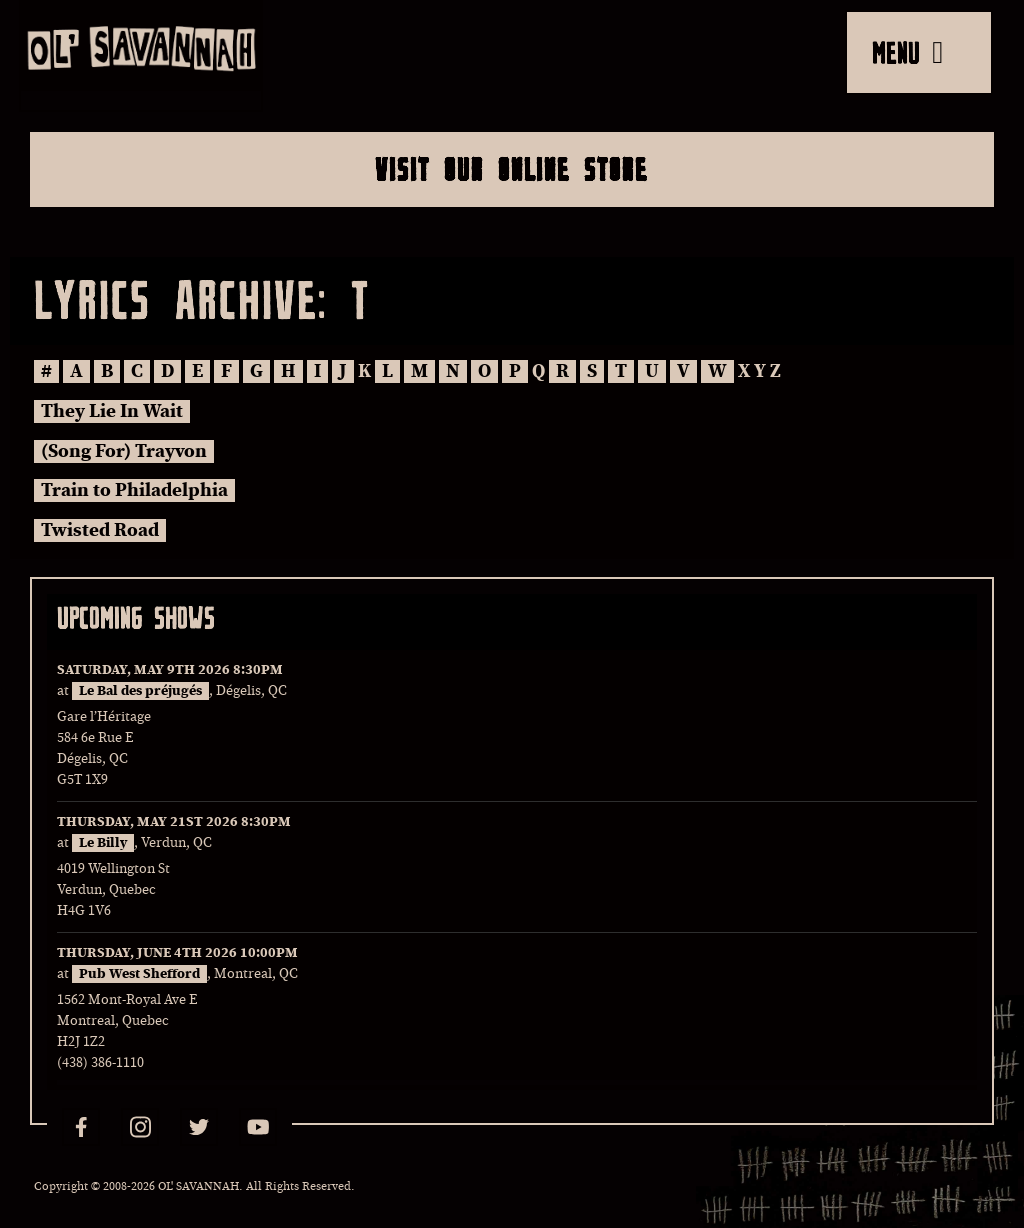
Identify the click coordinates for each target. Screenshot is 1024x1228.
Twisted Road (100, 530)
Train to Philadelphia (134, 490)
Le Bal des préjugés (140, 691)
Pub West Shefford (139, 974)
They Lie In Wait (112, 411)
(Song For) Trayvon (124, 451)
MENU (907, 52)
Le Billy (103, 843)
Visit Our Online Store (511, 169)
